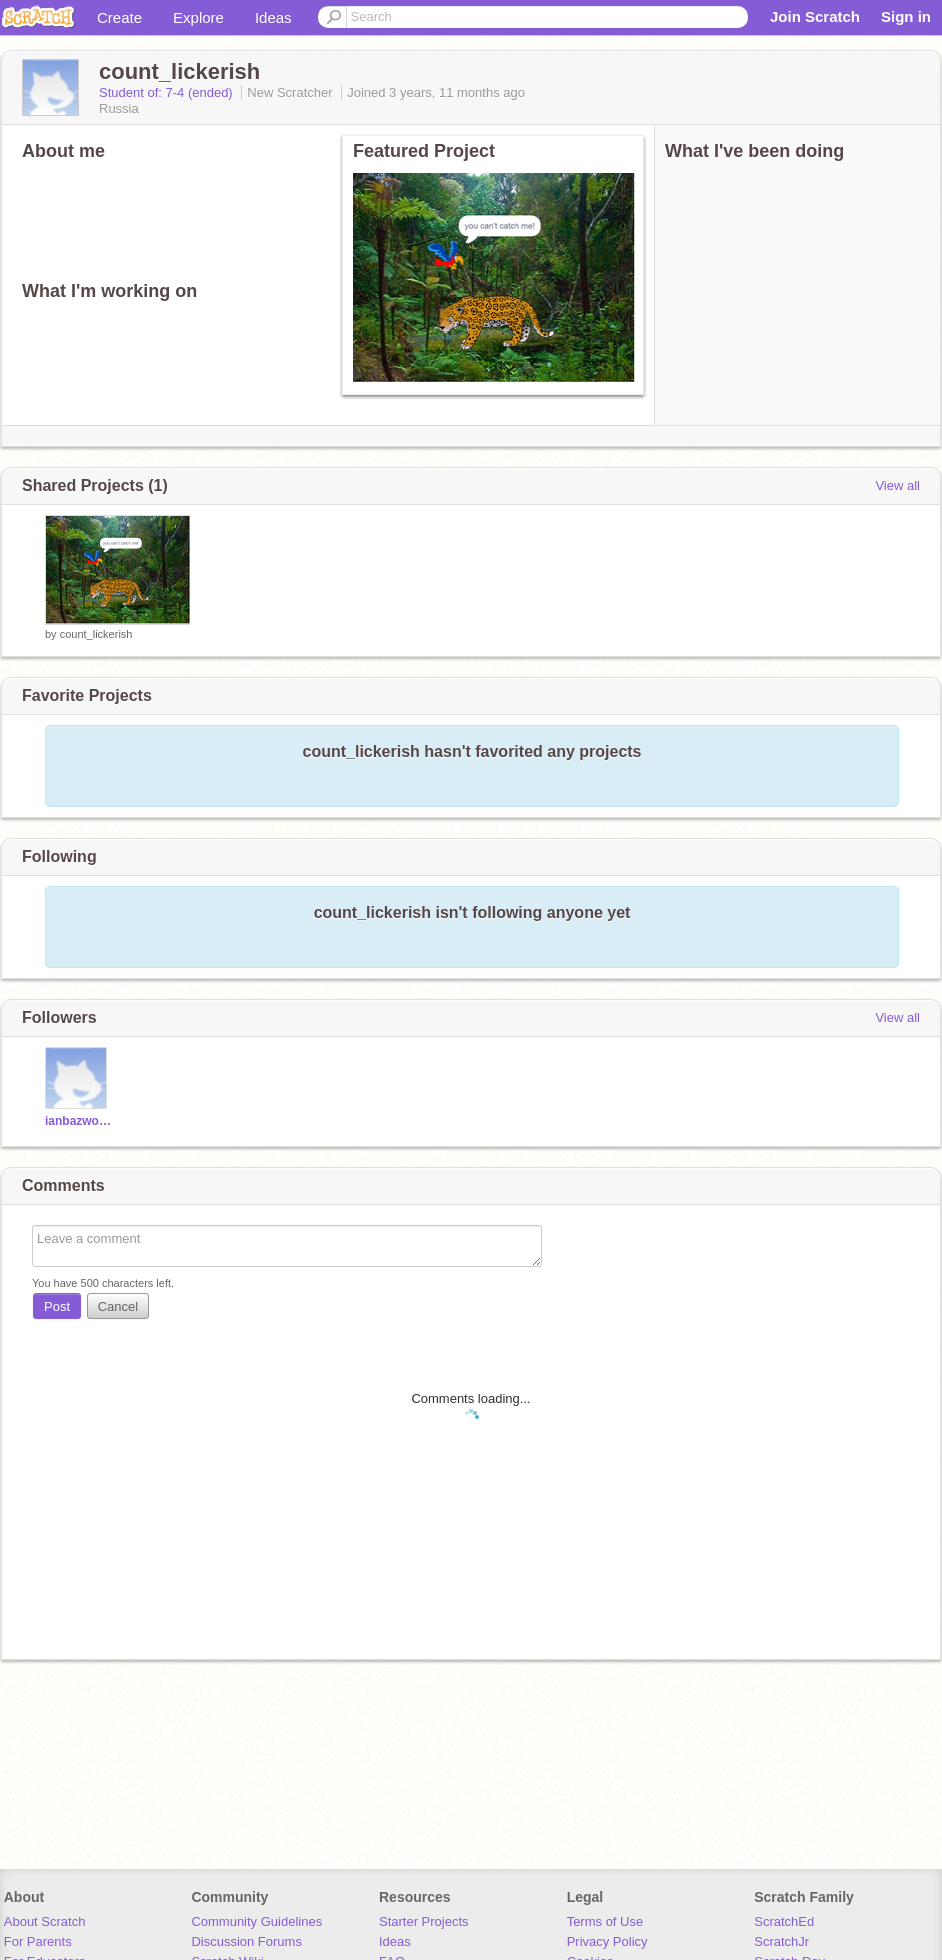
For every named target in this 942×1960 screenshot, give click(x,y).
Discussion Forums (246, 1941)
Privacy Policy (607, 1941)
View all (897, 485)
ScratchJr (781, 1941)
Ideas (273, 17)
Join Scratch (815, 16)
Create (119, 17)
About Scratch (45, 1921)
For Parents (38, 1941)
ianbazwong (78, 1121)
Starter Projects (424, 1921)
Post (57, 1306)
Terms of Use (605, 1921)
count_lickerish (96, 634)
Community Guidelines (256, 1921)
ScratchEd (784, 1921)
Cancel (118, 1306)
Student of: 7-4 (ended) (167, 92)
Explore (198, 17)
